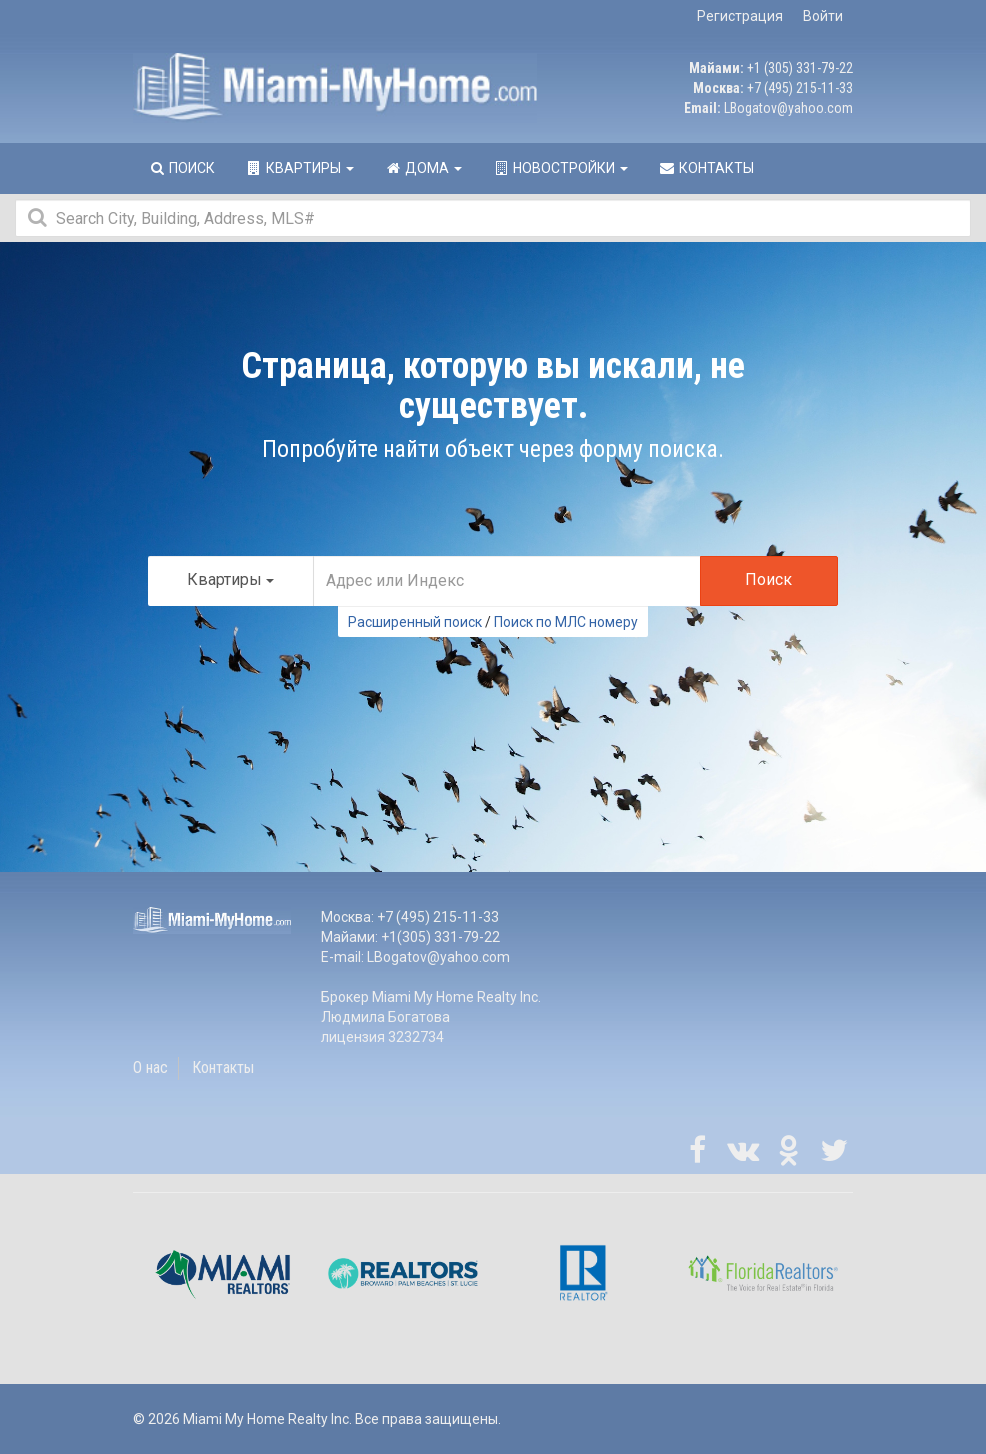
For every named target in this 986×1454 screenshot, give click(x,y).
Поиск (768, 579)
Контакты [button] (706, 168)
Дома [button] (423, 168)
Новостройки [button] (560, 168)
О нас (150, 1067)
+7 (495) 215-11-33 (800, 88)
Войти (823, 16)
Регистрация (740, 16)
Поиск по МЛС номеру (566, 622)
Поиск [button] (181, 168)
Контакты (223, 1067)
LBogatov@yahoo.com (788, 108)
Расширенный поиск (415, 622)
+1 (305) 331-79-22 (800, 68)
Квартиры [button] (299, 168)
